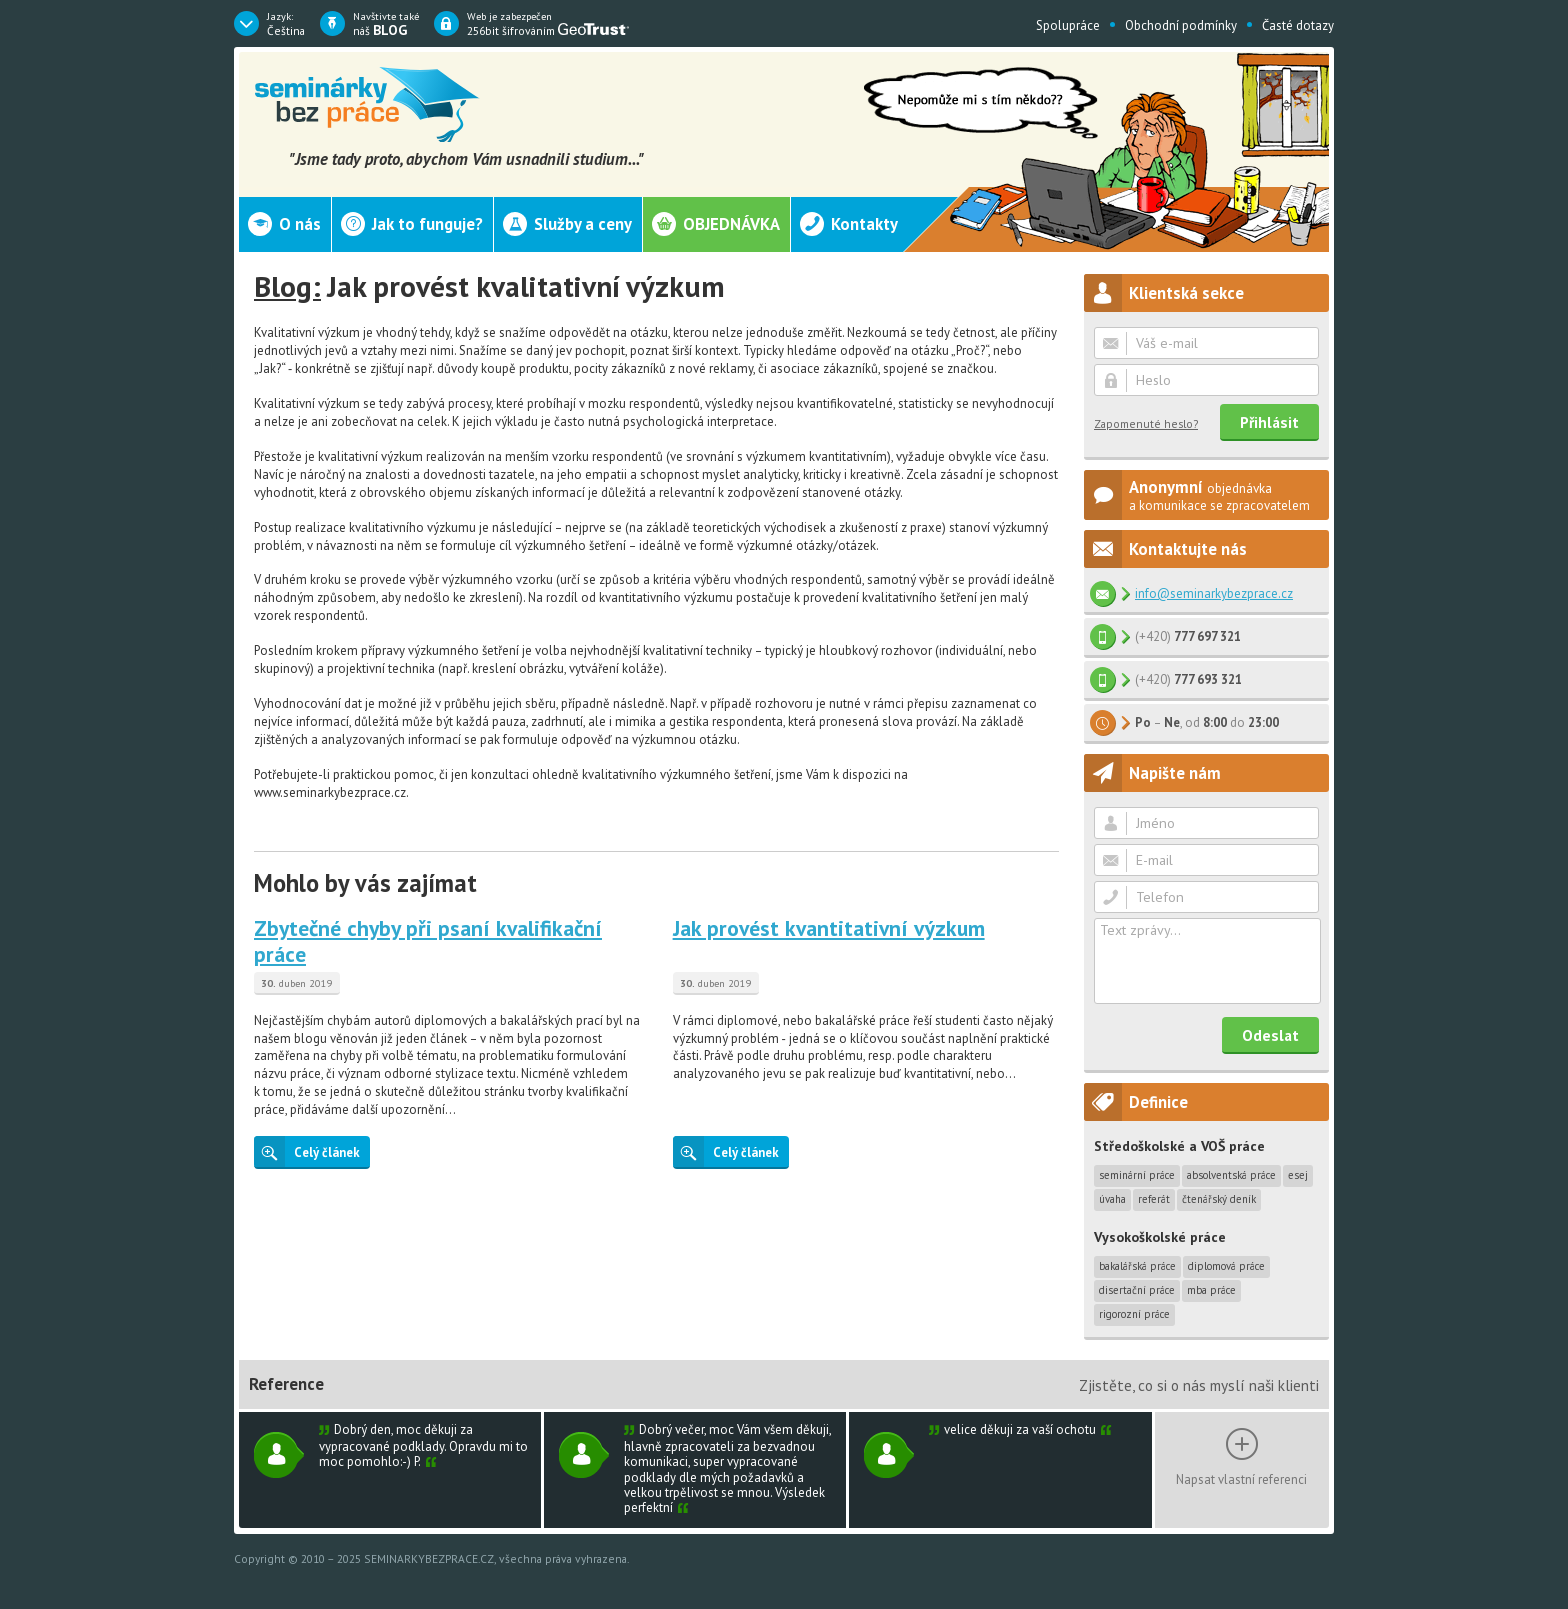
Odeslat (1270, 1035)
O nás (300, 224)
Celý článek (307, 1151)
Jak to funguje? (427, 224)
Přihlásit (1269, 422)
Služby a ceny (583, 224)
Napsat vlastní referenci (1241, 1479)
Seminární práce (1137, 1175)
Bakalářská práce (1137, 1266)
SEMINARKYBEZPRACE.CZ (429, 1558)
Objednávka (731, 224)
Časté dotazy (1298, 25)
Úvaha (1112, 1199)
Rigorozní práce (1134, 1314)
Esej (1298, 1175)
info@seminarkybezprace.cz (1214, 593)
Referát (1154, 1199)
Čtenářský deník (1219, 1199)
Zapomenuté (1146, 423)
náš (386, 24)
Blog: (287, 286)
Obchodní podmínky (1181, 25)
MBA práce (1211, 1290)
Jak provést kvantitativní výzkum (829, 928)
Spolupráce (1068, 25)
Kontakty (864, 224)
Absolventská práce (1231, 1175)
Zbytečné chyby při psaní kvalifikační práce (428, 941)
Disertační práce (1137, 1290)
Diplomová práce (1226, 1266)
